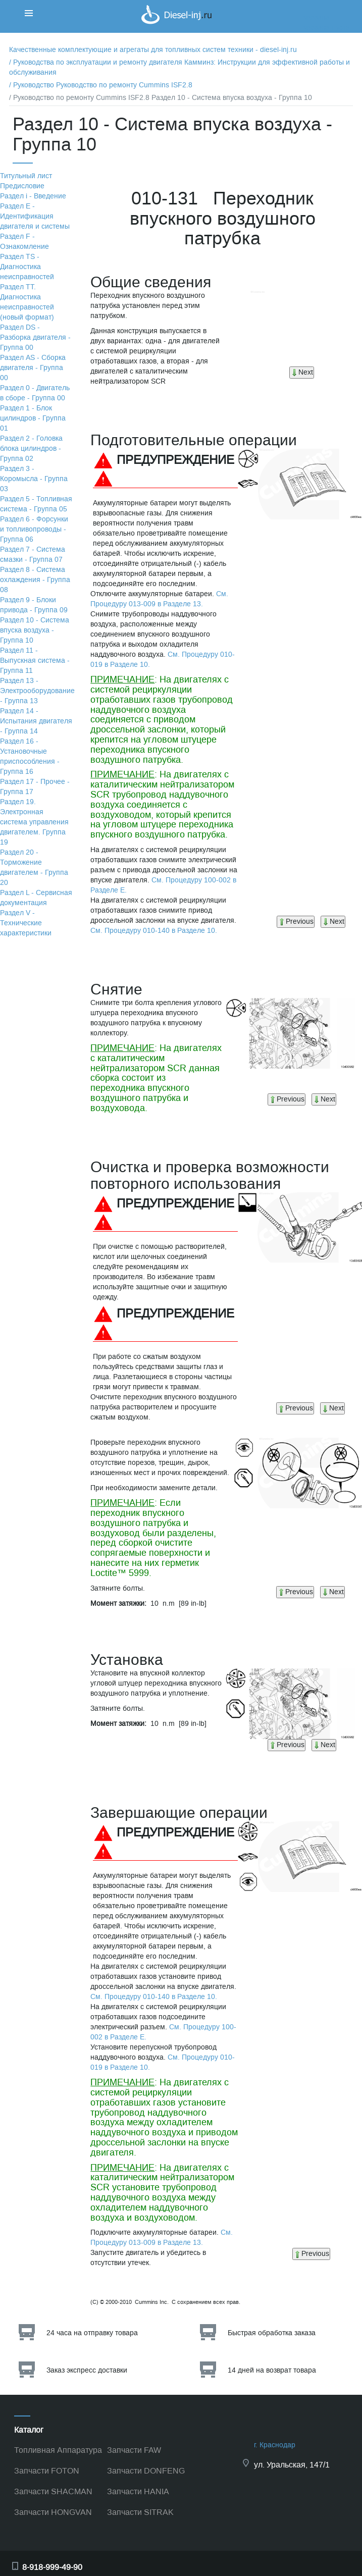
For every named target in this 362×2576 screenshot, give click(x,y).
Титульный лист (26, 176)
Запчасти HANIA (138, 2491)
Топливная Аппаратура (58, 2450)
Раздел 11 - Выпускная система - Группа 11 (35, 660)
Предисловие (22, 186)
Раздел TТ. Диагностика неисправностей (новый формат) (27, 302)
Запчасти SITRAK (140, 2512)
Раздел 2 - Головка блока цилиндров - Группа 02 (31, 448)
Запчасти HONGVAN (53, 2512)
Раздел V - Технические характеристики (25, 923)
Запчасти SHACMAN (53, 2491)
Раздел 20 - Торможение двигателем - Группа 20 (34, 867)
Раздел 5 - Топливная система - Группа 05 (36, 504)
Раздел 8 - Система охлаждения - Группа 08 (35, 580)
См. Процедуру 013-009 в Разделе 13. (159, 599)
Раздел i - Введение (33, 196)
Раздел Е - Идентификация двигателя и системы (35, 216)
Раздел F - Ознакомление (24, 241)
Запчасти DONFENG (146, 2470)
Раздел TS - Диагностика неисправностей (27, 267)
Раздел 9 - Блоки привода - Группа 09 (34, 605)
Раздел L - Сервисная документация (36, 898)
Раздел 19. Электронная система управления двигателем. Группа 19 (34, 822)
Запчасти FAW (134, 2450)
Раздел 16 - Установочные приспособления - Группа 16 (30, 756)
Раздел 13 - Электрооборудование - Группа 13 (37, 691)
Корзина (316, 17)
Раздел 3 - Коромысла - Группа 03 (34, 479)
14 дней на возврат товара (272, 2370)
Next (301, 372)
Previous (296, 921)
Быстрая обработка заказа (272, 2333)
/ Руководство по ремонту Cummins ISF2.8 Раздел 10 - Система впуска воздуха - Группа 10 (160, 97)
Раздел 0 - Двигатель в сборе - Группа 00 (35, 393)
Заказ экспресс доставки (86, 2370)
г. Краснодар (274, 2445)
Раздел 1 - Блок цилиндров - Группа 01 (33, 418)
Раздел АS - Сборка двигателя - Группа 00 (33, 368)
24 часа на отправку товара (92, 2333)
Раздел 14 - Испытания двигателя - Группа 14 (36, 721)
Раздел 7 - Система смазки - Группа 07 (32, 554)
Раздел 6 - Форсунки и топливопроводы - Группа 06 (34, 529)
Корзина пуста (326, 27)
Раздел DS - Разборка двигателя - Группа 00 (35, 337)
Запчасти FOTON (46, 2470)
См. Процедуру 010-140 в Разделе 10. (153, 930)
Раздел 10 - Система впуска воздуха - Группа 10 (34, 630)
